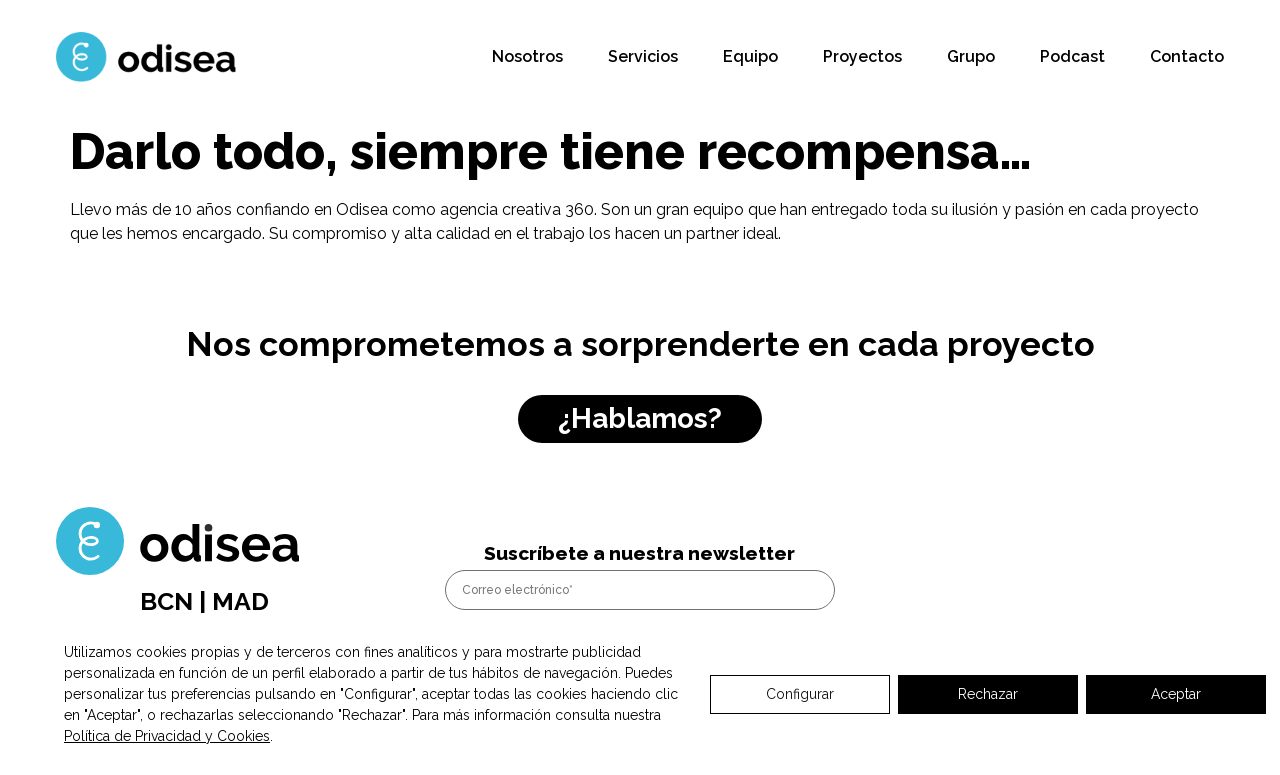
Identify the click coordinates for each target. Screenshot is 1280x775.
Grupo (971, 56)
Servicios (643, 56)
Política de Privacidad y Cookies (167, 736)
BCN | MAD (204, 601)
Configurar (800, 694)
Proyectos (862, 56)
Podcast (1072, 56)
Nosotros (527, 56)
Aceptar (1176, 694)
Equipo (750, 56)
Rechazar (988, 694)
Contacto (1187, 56)
